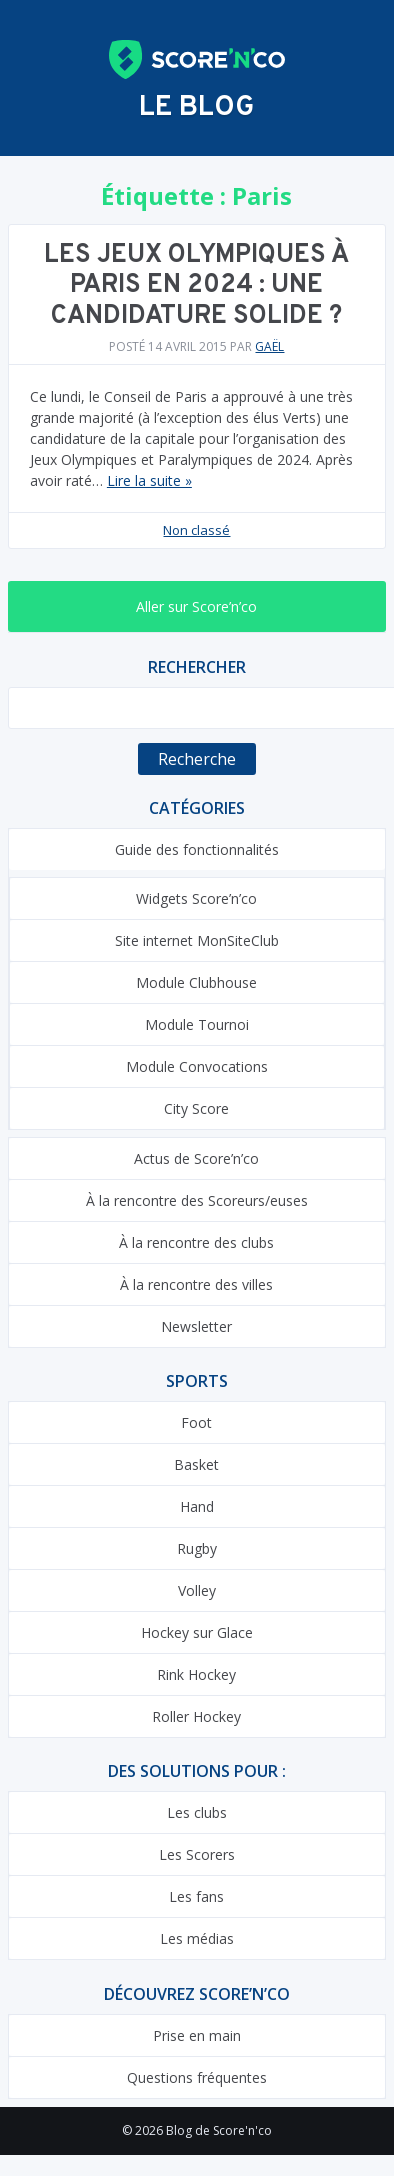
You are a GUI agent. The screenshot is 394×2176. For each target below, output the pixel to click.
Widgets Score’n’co (196, 898)
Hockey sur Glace (197, 1632)
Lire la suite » (149, 480)
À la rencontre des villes (196, 1284)
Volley (197, 1590)
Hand (197, 1506)
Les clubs (197, 1812)
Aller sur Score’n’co (196, 606)
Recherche (197, 759)
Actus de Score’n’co (196, 1158)
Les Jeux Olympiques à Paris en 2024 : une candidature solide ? (196, 286)
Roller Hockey (196, 1716)
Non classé (196, 530)
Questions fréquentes (197, 2077)
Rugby (197, 1548)
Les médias (197, 1938)
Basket (196, 1464)
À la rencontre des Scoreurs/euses (197, 1200)
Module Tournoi (197, 1024)
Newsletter (196, 1326)
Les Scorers (197, 1854)
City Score (196, 1108)
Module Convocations (197, 1066)
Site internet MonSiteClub (197, 940)
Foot (196, 1422)
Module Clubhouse (196, 982)
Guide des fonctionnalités (197, 849)
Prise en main (197, 2035)
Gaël (269, 346)
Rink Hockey (196, 1674)
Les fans (196, 1896)
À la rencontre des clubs (196, 1242)
